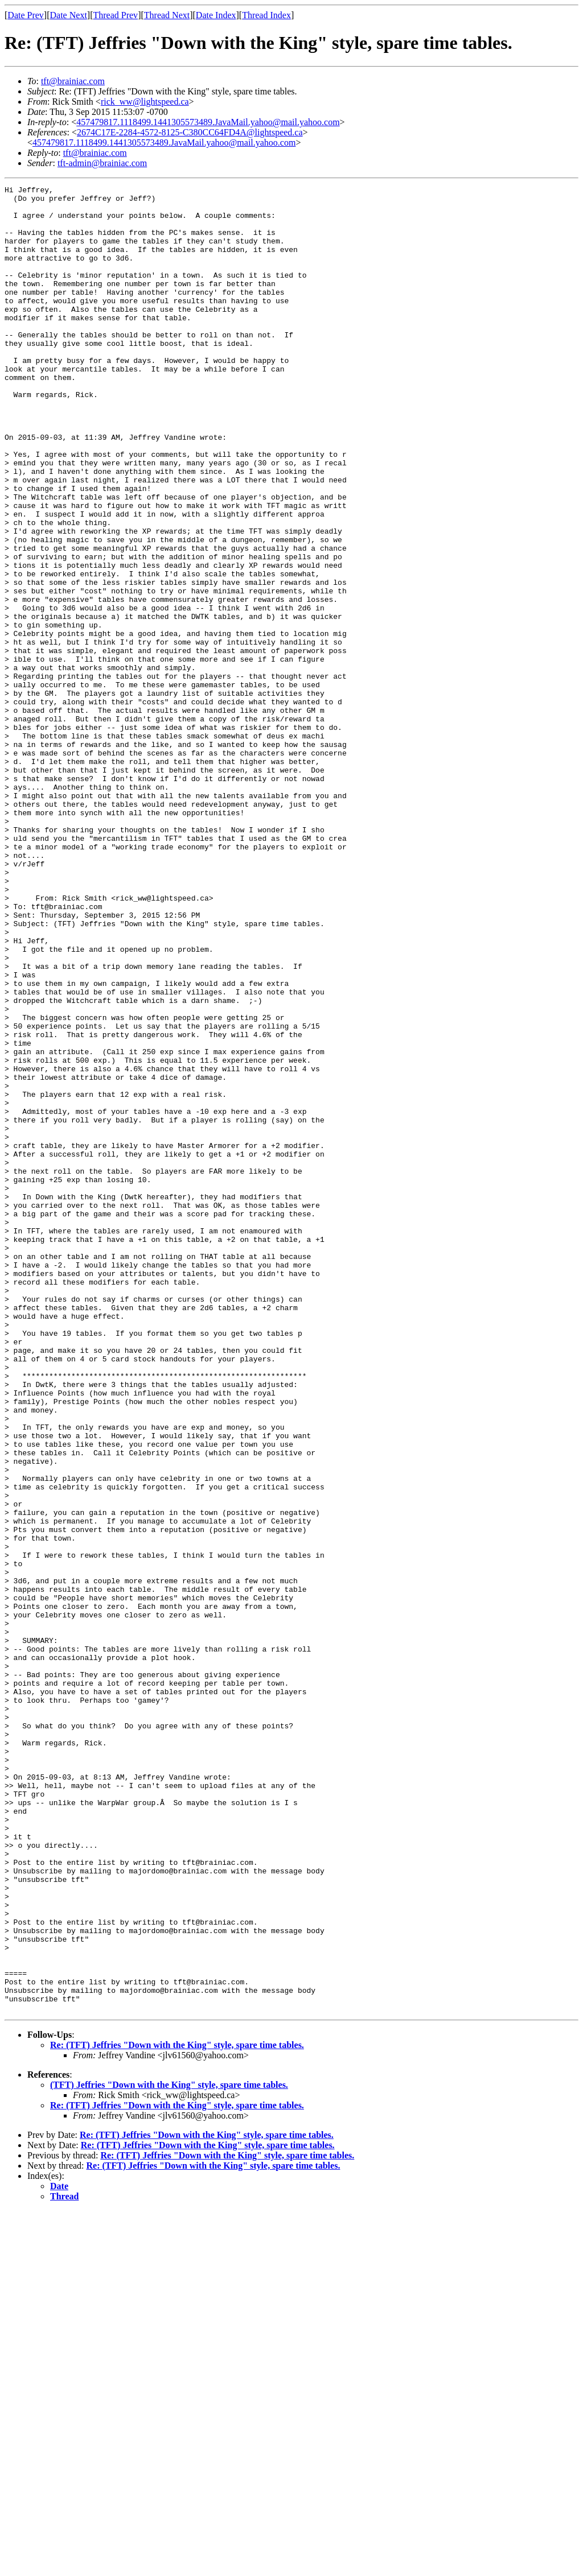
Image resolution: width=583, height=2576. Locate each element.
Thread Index (266, 15)
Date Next (68, 15)
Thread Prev (115, 15)
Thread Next (167, 15)
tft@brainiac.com (73, 81)
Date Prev (25, 15)
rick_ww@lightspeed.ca (145, 101)
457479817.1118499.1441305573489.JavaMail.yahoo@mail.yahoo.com (207, 122)
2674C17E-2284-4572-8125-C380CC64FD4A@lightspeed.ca (189, 132)
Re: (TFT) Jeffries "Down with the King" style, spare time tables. (177, 2410)
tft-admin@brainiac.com (102, 163)
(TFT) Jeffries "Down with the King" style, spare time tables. (169, 2450)
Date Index (216, 15)
